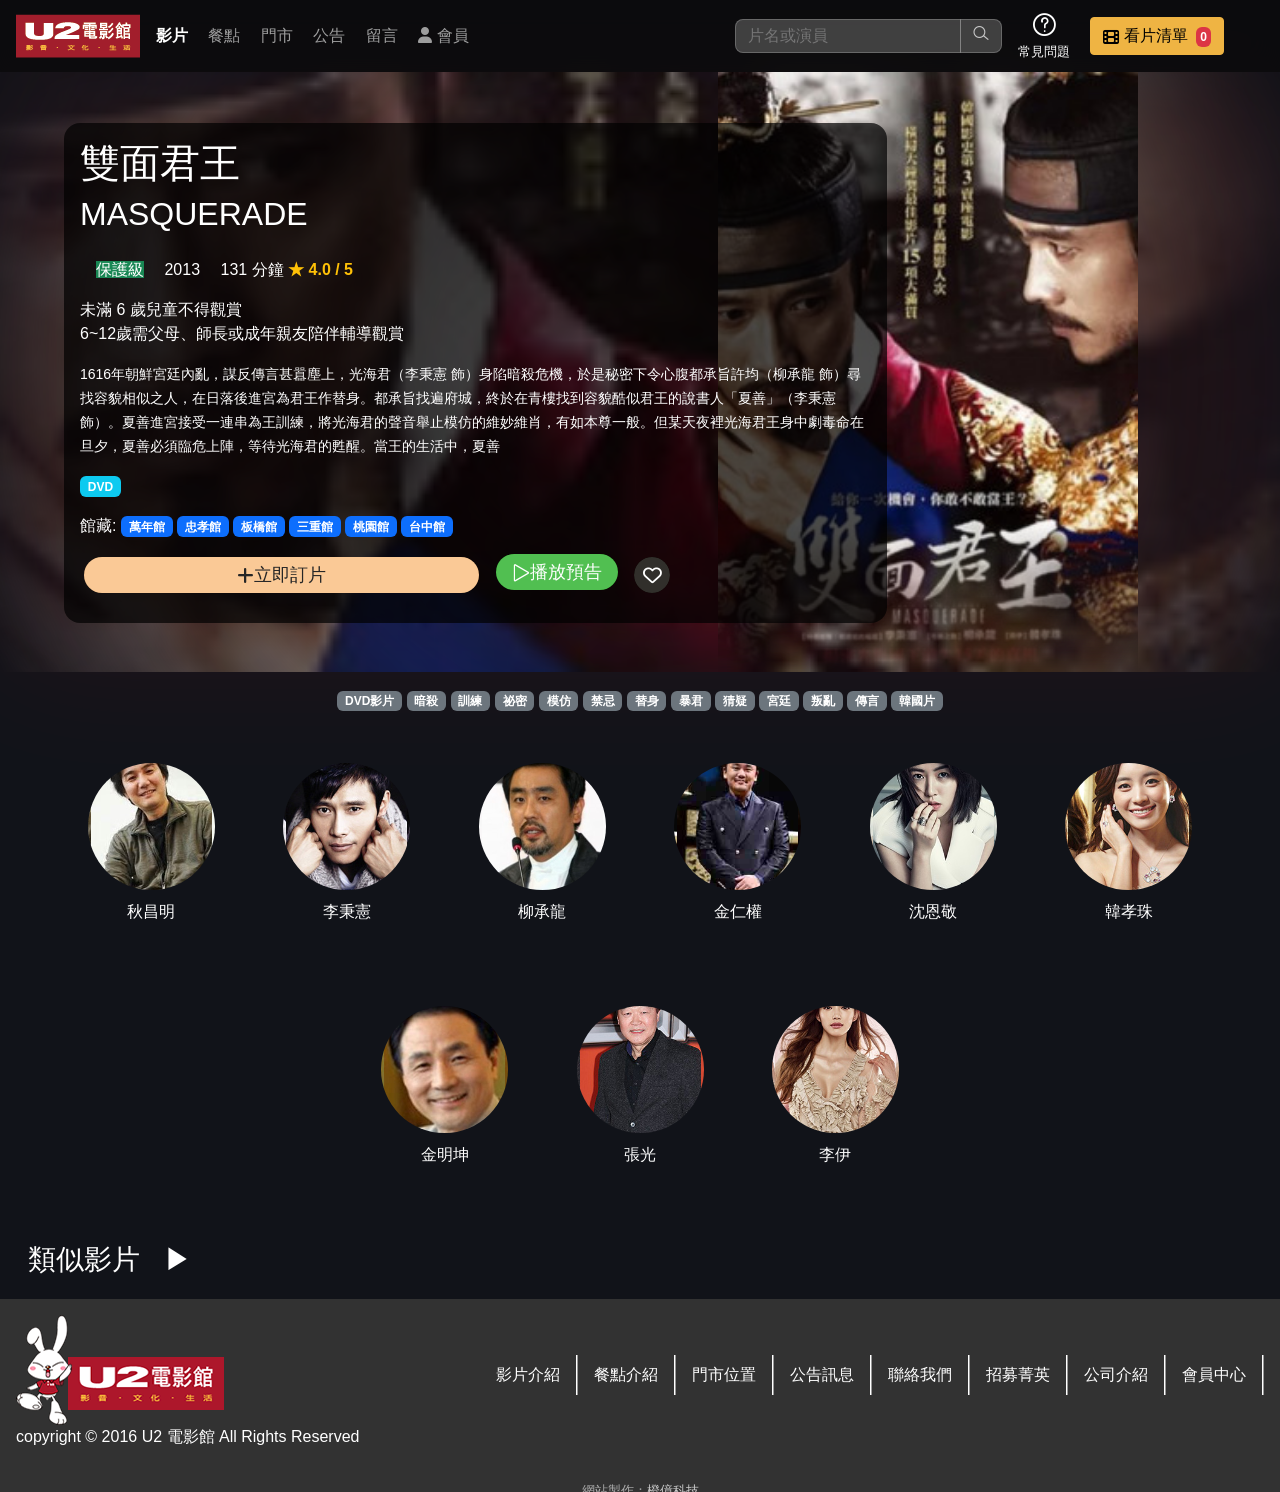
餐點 (224, 35)
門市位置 (724, 1374)
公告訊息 (822, 1374)
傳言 (867, 701)
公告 (329, 35)
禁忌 (603, 701)
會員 (443, 35)
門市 (277, 35)
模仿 (559, 701)
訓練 (470, 701)
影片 (172, 35)
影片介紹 (528, 1374)
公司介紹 (1116, 1374)
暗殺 (426, 701)
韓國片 (917, 701)
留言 (382, 35)
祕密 (515, 701)
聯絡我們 (920, 1374)
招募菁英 (1018, 1374)
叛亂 (823, 701)
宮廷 (779, 701)
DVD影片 (369, 701)
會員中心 (1214, 1374)
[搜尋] (848, 36)
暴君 (691, 701)
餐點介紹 (626, 1374)
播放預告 (433, 609)
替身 (647, 701)
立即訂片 (220, 612)
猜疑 (735, 701)
